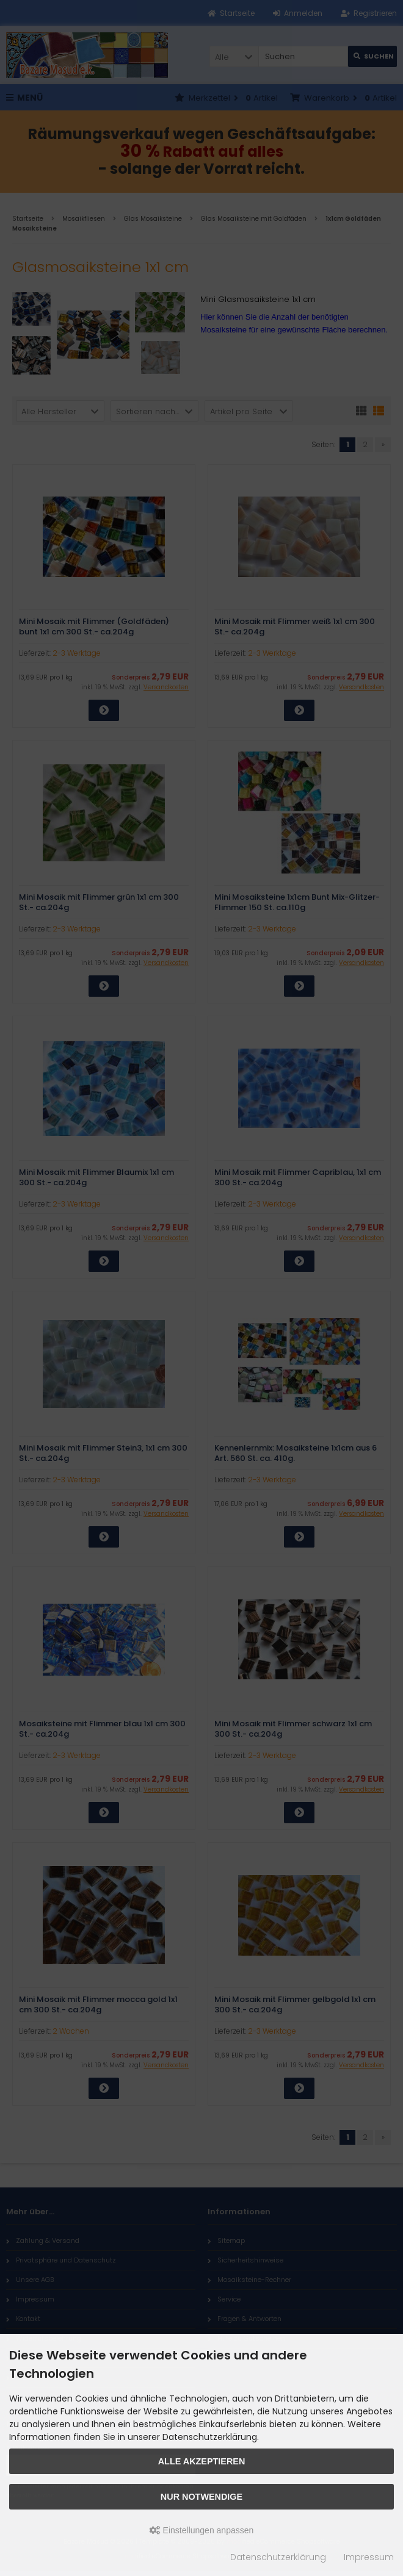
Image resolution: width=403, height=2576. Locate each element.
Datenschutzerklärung (278, 2557)
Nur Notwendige (201, 2497)
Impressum (369, 2557)
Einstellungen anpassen (202, 2530)
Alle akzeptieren (201, 2461)
